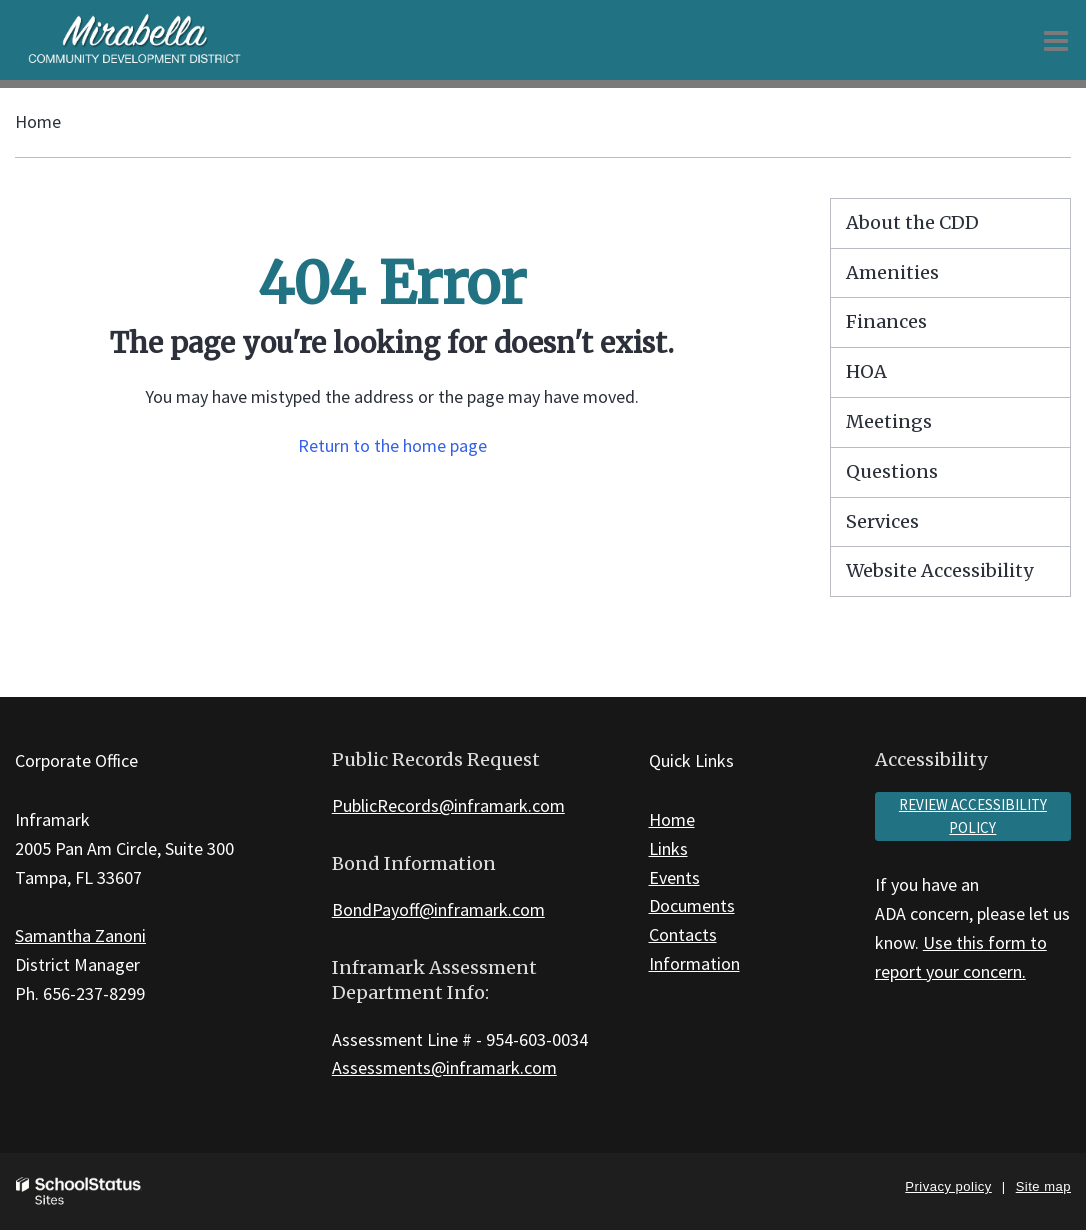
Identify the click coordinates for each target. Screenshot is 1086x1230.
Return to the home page (392, 445)
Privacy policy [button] (948, 1186)
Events (674, 877)
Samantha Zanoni (80, 935)
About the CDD (912, 222)
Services (882, 521)
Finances (886, 321)
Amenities (892, 272)
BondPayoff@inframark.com (438, 909)
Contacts (683, 934)
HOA (866, 371)
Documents (692, 905)
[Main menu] (1056, 40)
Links (668, 848)
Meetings (889, 421)
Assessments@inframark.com (444, 1067)
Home (38, 121)
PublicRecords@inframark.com (448, 805)
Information (694, 963)
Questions (892, 471)
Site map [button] (1043, 1186)
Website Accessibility (939, 570)
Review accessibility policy (973, 816)
